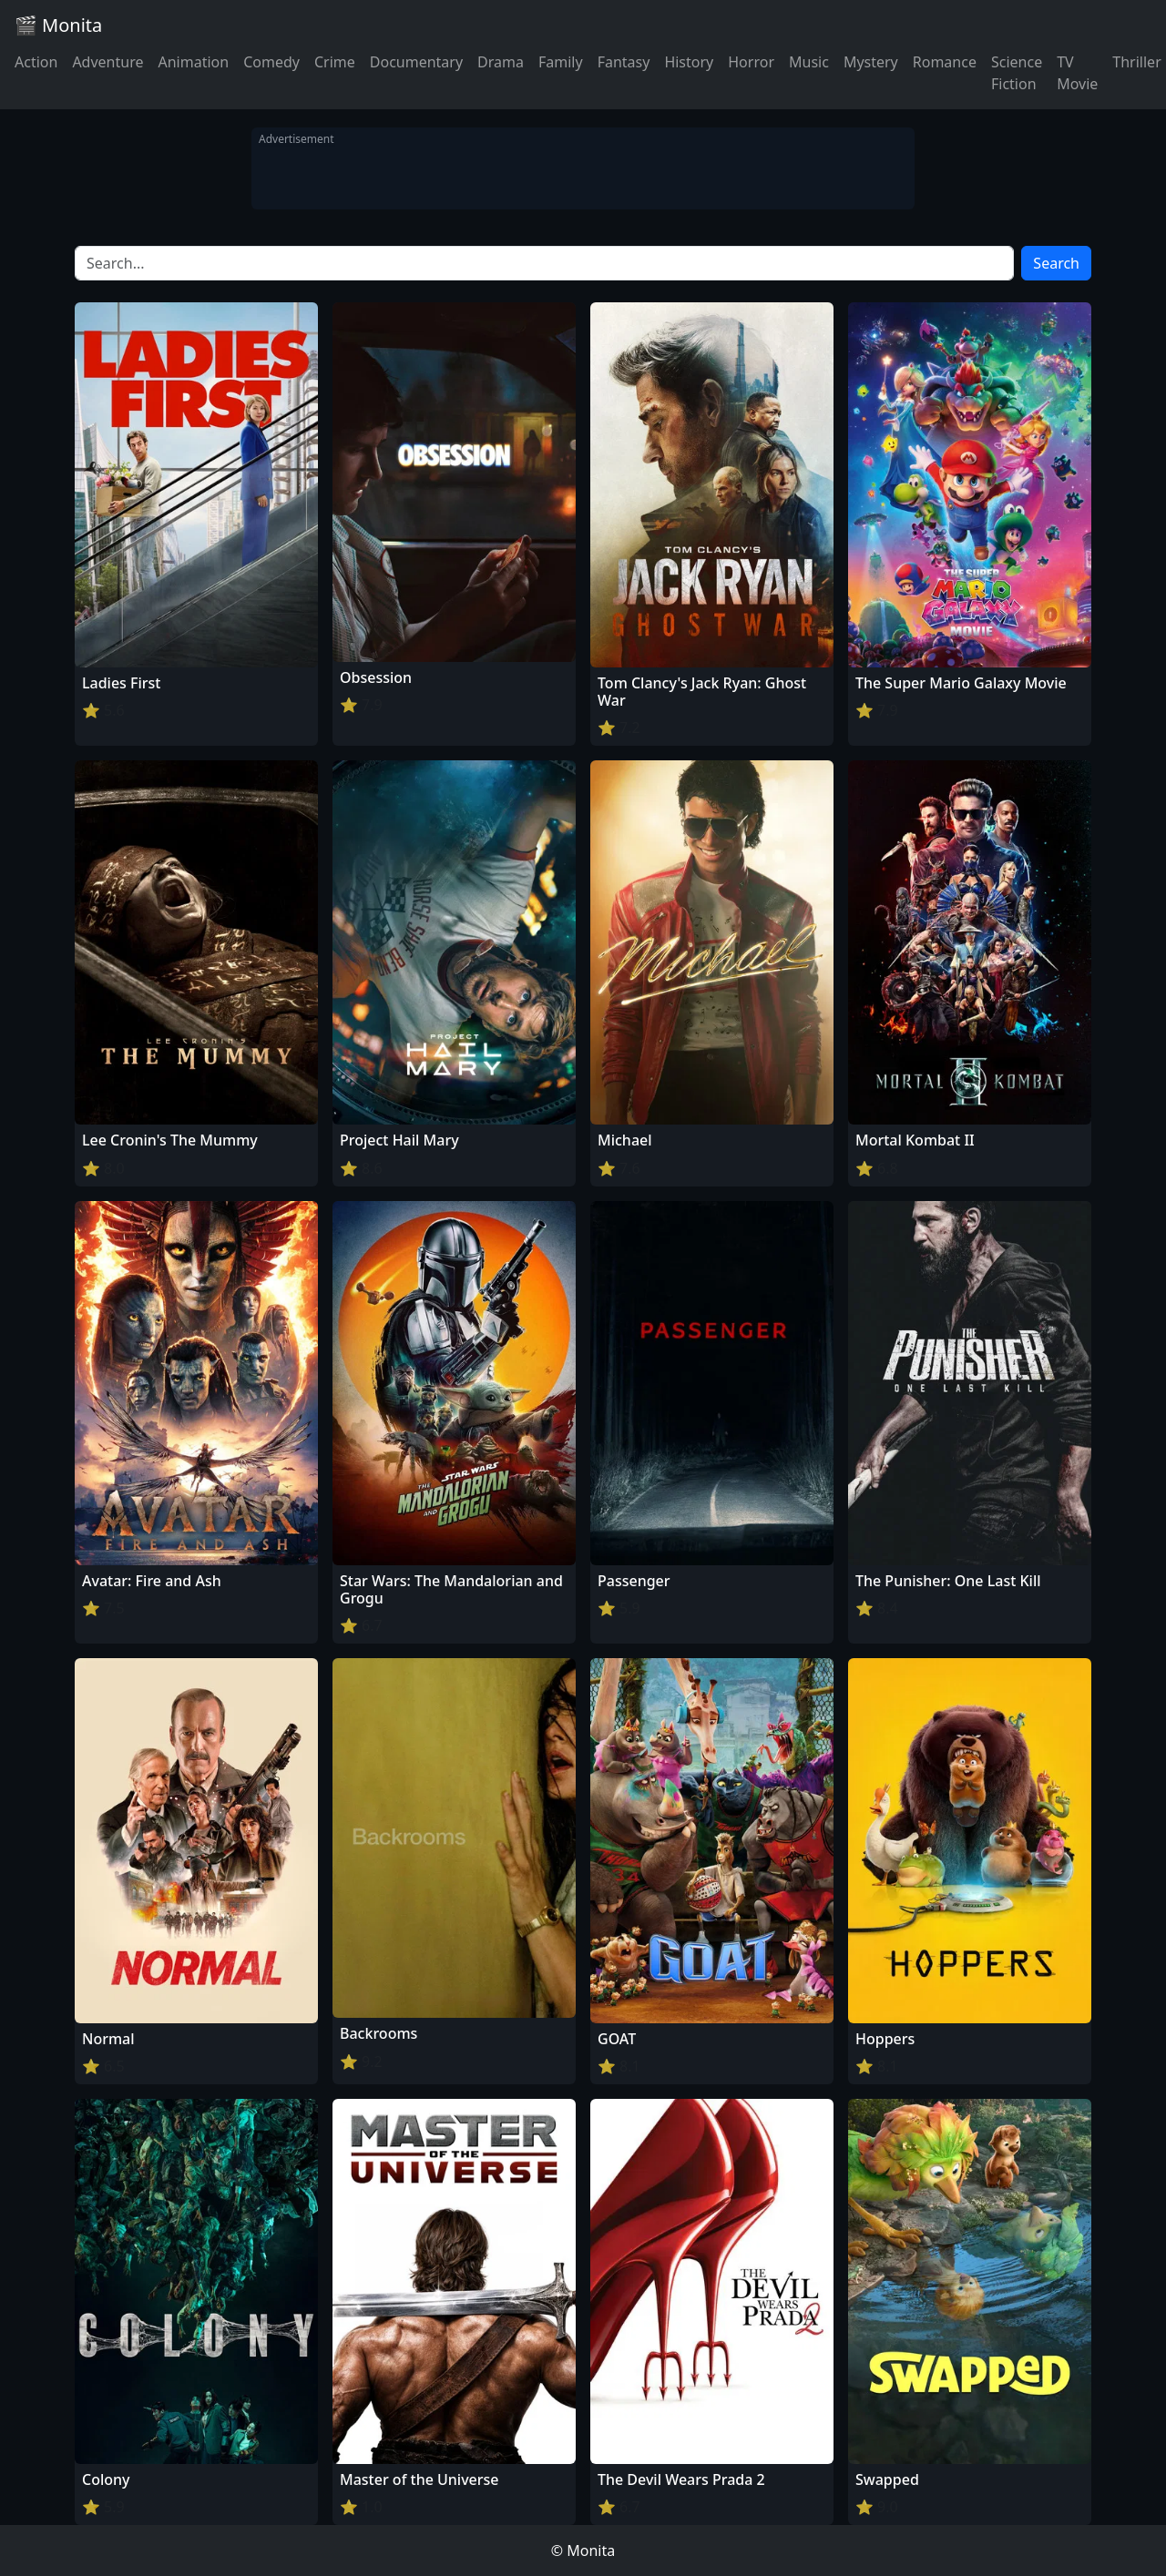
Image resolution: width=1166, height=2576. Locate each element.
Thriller (1136, 62)
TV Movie (1077, 73)
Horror (751, 62)
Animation (193, 62)
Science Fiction (1016, 73)
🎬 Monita (58, 25)
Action (36, 62)
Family (560, 62)
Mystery (871, 62)
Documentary (416, 62)
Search (1056, 263)
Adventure (107, 62)
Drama (500, 62)
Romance (945, 62)
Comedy (271, 62)
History (688, 62)
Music (809, 62)
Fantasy (624, 62)
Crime (334, 62)
